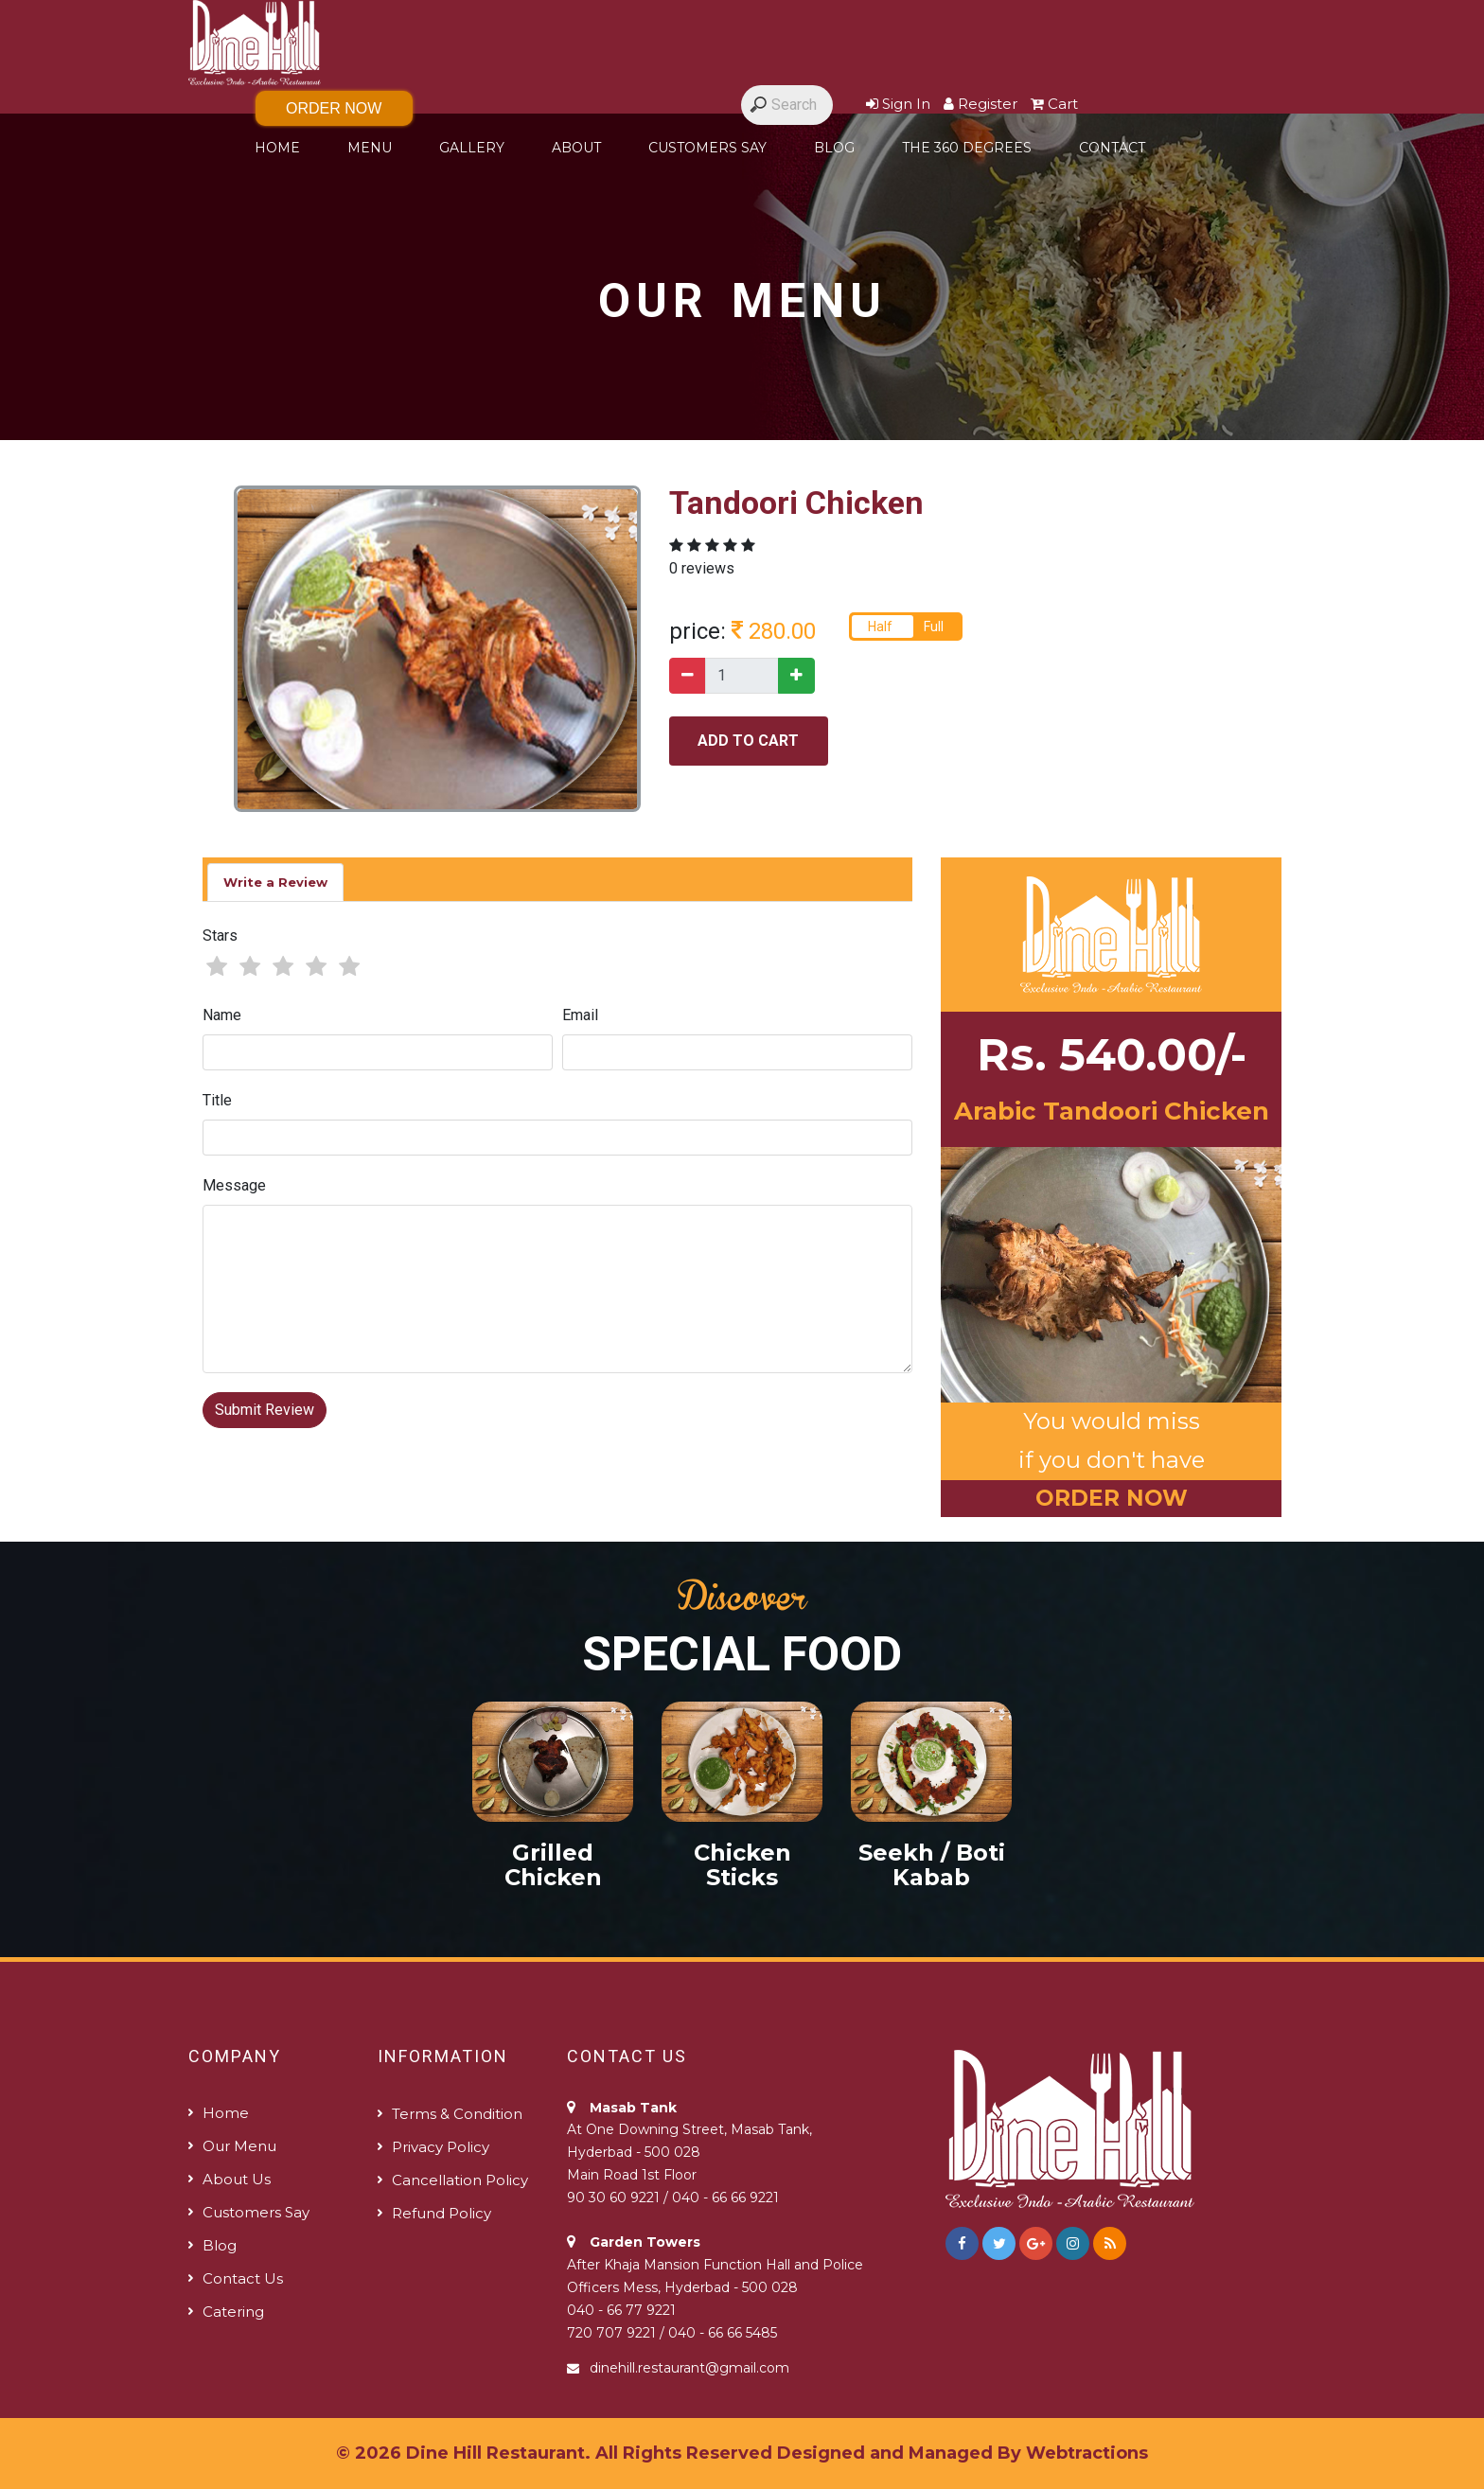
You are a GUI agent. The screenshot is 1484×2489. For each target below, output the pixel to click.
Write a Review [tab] (275, 882)
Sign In (898, 104)
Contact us (243, 2278)
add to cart (748, 741)
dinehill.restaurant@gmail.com (689, 2367)
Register (980, 104)
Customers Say (707, 147)
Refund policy (441, 2213)
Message (234, 1185)
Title (217, 1100)
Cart (1054, 104)
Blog (834, 147)
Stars (220, 935)
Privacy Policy (440, 2147)
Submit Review (264, 1410)
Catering (233, 2312)
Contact (1112, 147)
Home (277, 147)
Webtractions (1087, 2453)
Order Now (333, 108)
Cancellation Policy (460, 2180)
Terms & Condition (457, 2114)
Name (222, 1015)
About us (237, 2179)
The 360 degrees (967, 147)
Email (580, 1015)
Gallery (471, 147)
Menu (369, 147)
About (576, 147)
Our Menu (239, 2146)
